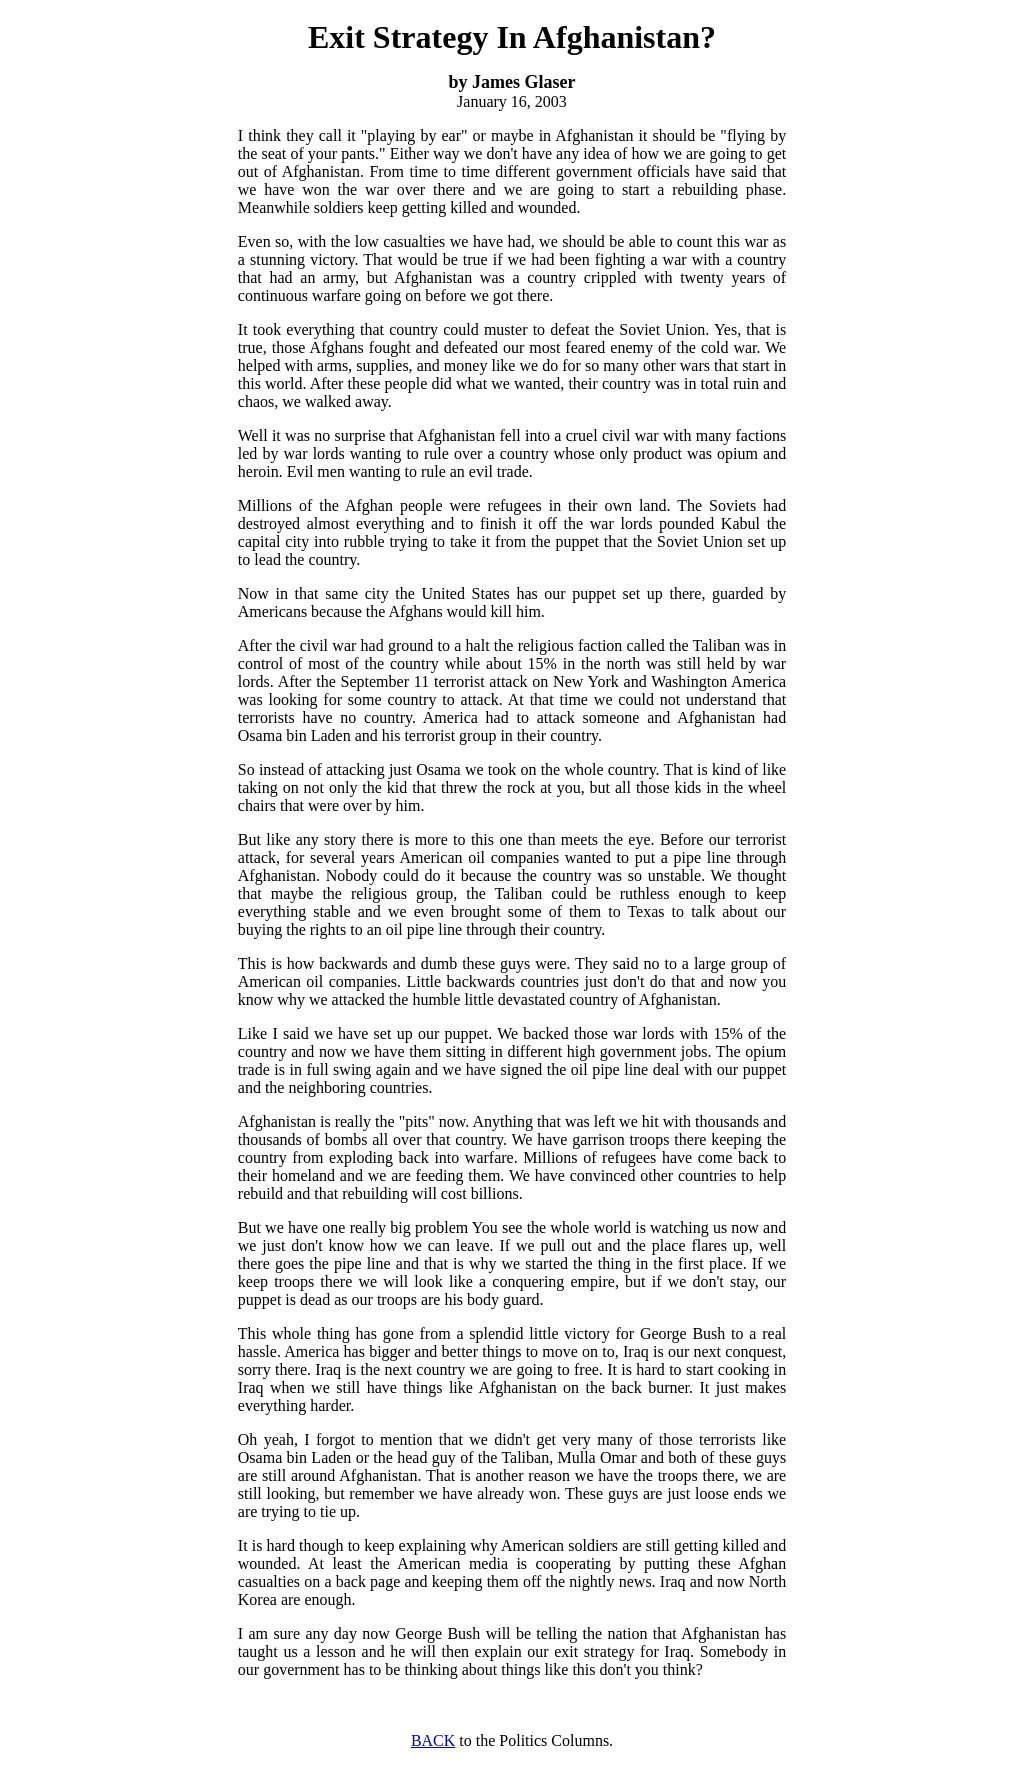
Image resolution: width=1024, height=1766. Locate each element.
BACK (433, 1740)
